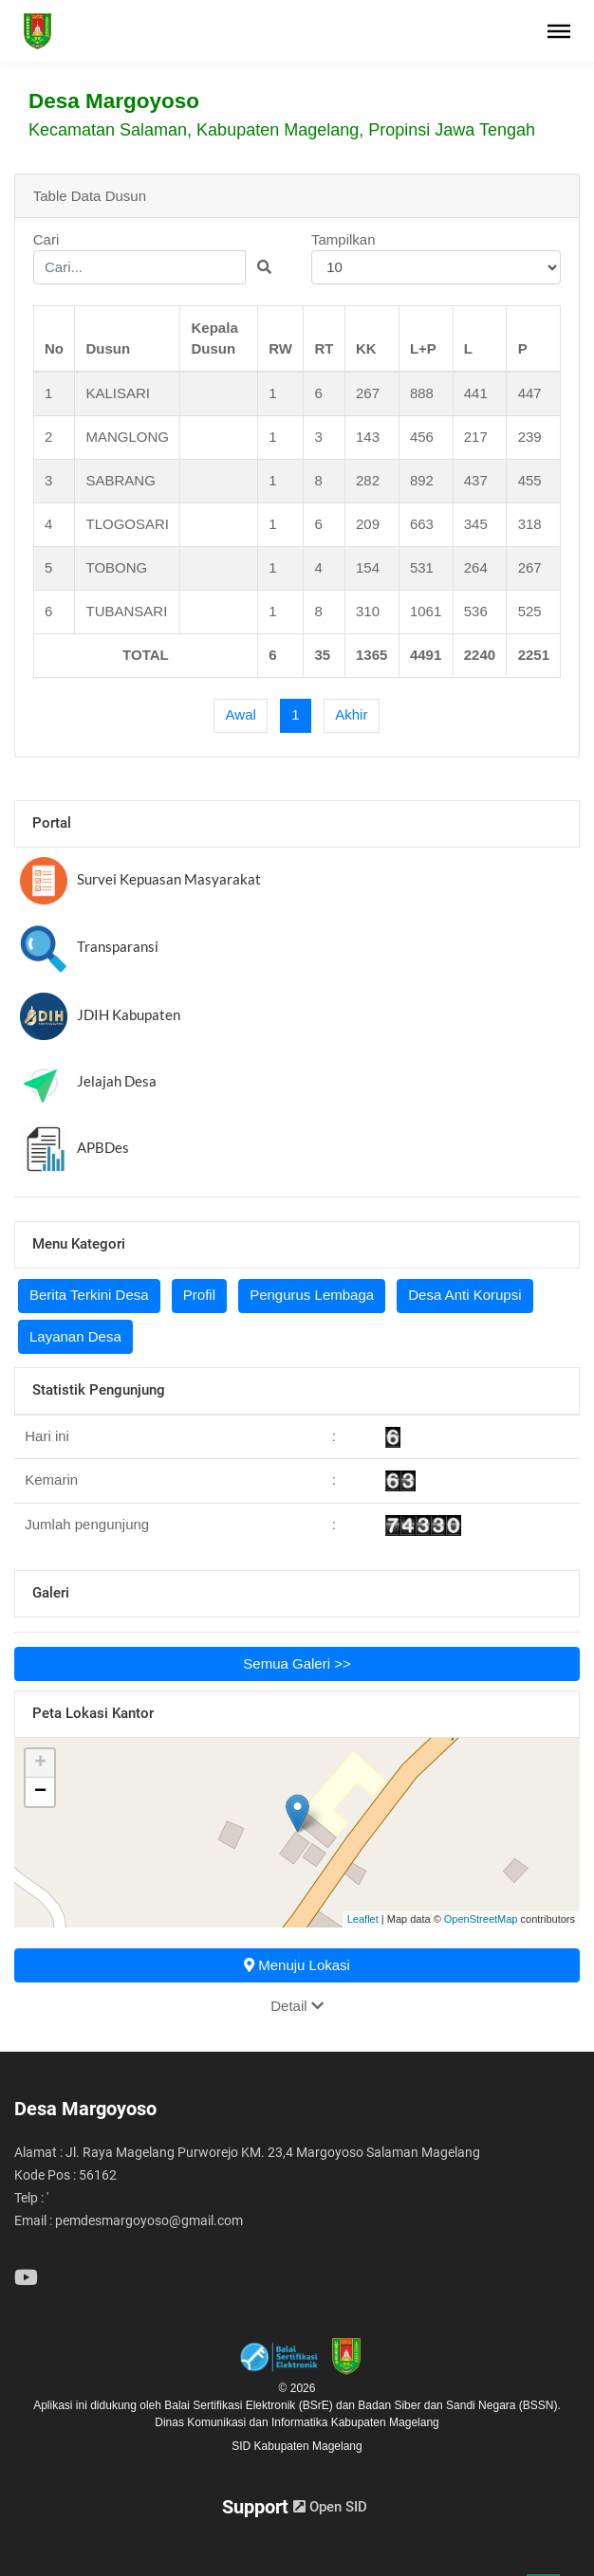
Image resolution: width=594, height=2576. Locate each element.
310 (368, 611)
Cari (158, 257)
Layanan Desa (75, 1336)
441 (476, 393)
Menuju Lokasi (297, 1965)
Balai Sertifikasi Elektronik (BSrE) (250, 2405)
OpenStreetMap (481, 1919)
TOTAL (145, 655)
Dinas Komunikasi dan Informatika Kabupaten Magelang (297, 2422)
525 (530, 611)
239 (530, 437)
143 (368, 437)
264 (476, 567)
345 (476, 524)
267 (368, 393)
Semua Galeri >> (296, 1663)
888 (422, 393)
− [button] (40, 1792)
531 (422, 567)
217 (476, 437)
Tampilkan (436, 257)
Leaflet (363, 1919)
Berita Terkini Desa (89, 1295)
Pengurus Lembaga (312, 1295)
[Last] (352, 716)
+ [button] (40, 1763)
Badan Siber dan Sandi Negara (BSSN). (459, 2405)
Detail (297, 2006)
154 (368, 567)
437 (476, 480)
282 (368, 480)
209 (368, 524)
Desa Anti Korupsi (464, 1295)
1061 (425, 611)
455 (530, 480)
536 (476, 611)
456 (422, 437)
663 (422, 524)
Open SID (330, 2506)
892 (422, 480)
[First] (240, 716)
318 (530, 524)
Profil (199, 1295)
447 (530, 393)
